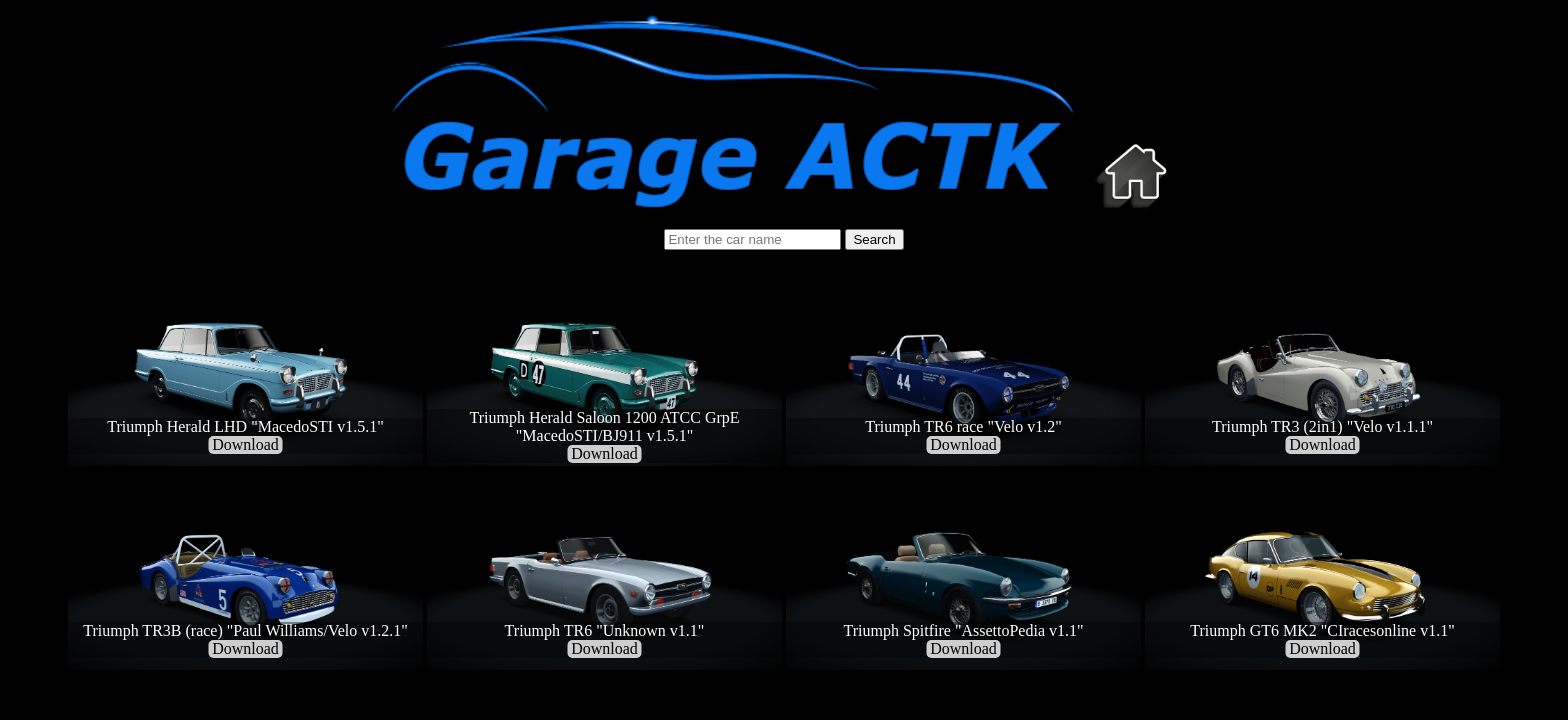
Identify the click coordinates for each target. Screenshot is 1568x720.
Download (245, 444)
